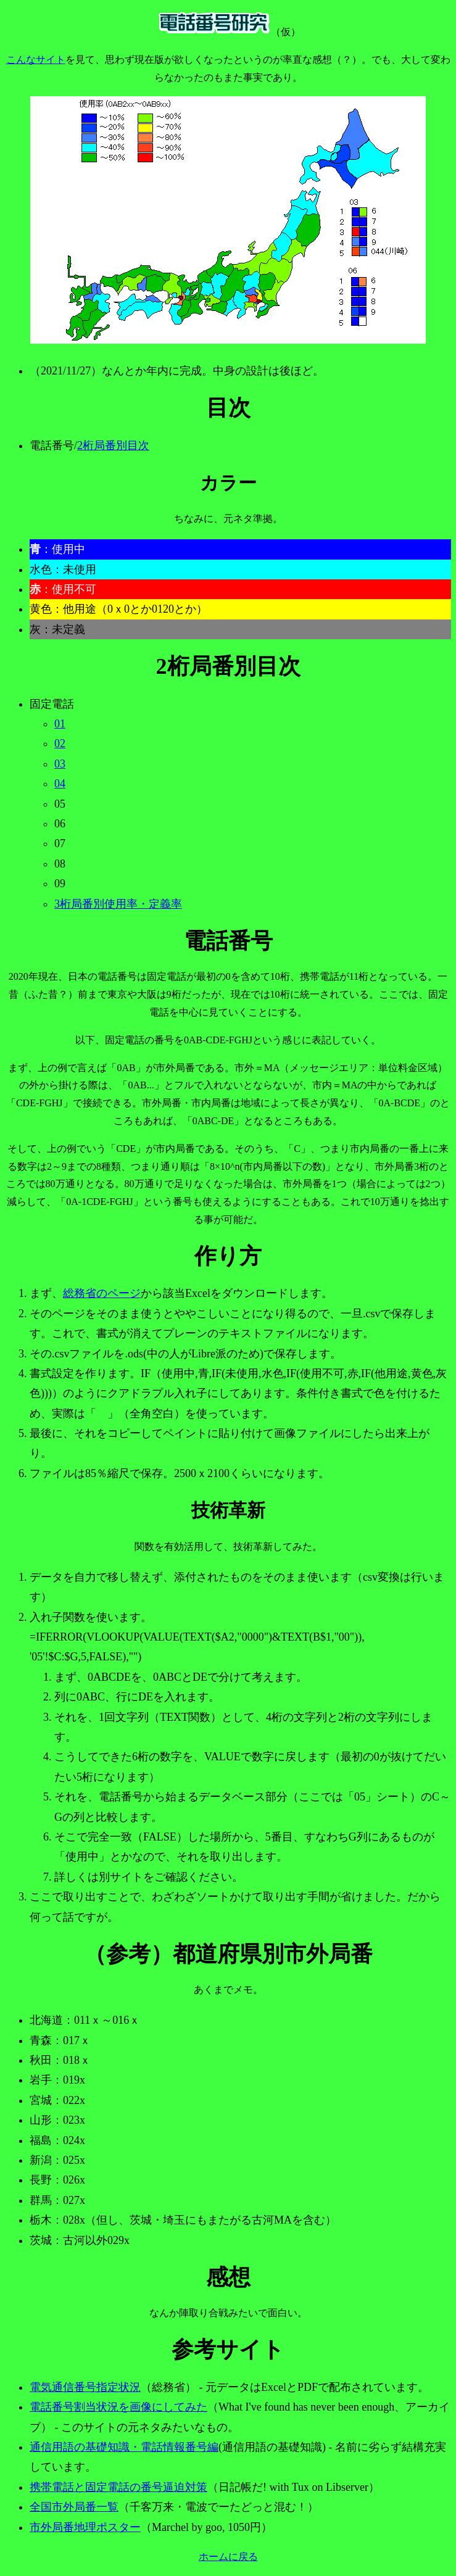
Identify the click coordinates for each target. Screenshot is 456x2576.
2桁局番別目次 (113, 445)
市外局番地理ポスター (85, 2527)
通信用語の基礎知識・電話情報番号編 (124, 2447)
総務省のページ (102, 1293)
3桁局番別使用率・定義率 (118, 904)
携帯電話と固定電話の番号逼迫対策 (118, 2487)
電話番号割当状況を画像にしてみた (118, 2407)
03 (59, 764)
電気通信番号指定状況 (85, 2387)
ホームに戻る (228, 2556)
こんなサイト (35, 59)
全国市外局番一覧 (74, 2507)
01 (59, 724)
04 (59, 783)
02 (59, 743)
